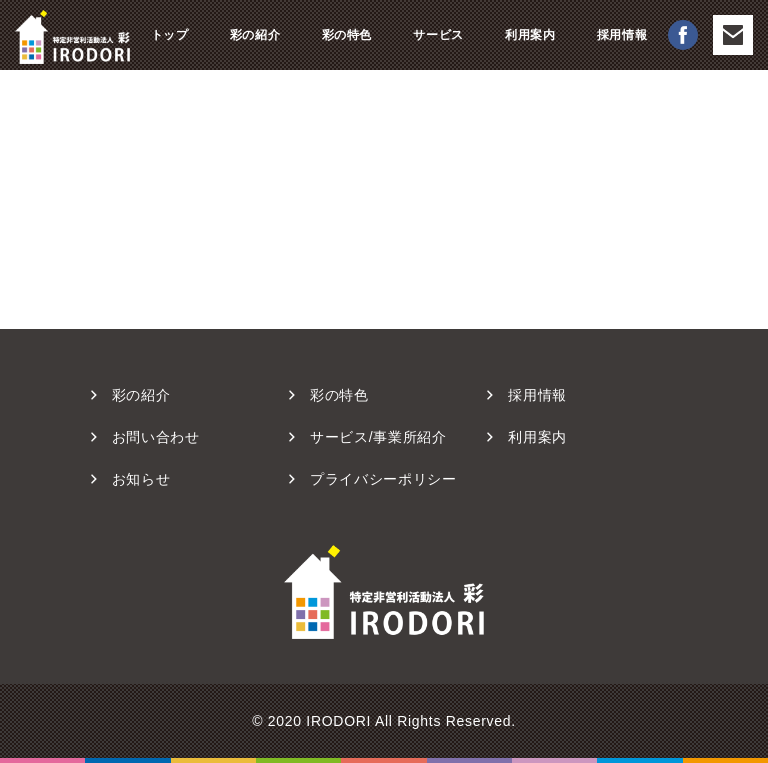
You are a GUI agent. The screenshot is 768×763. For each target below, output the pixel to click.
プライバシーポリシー (383, 479)
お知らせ (141, 479)
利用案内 (530, 35)
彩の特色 (347, 35)
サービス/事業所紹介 (378, 437)
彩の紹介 (255, 35)
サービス (438, 35)
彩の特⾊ (339, 395)
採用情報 (622, 35)
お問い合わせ (156, 437)
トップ (170, 35)
